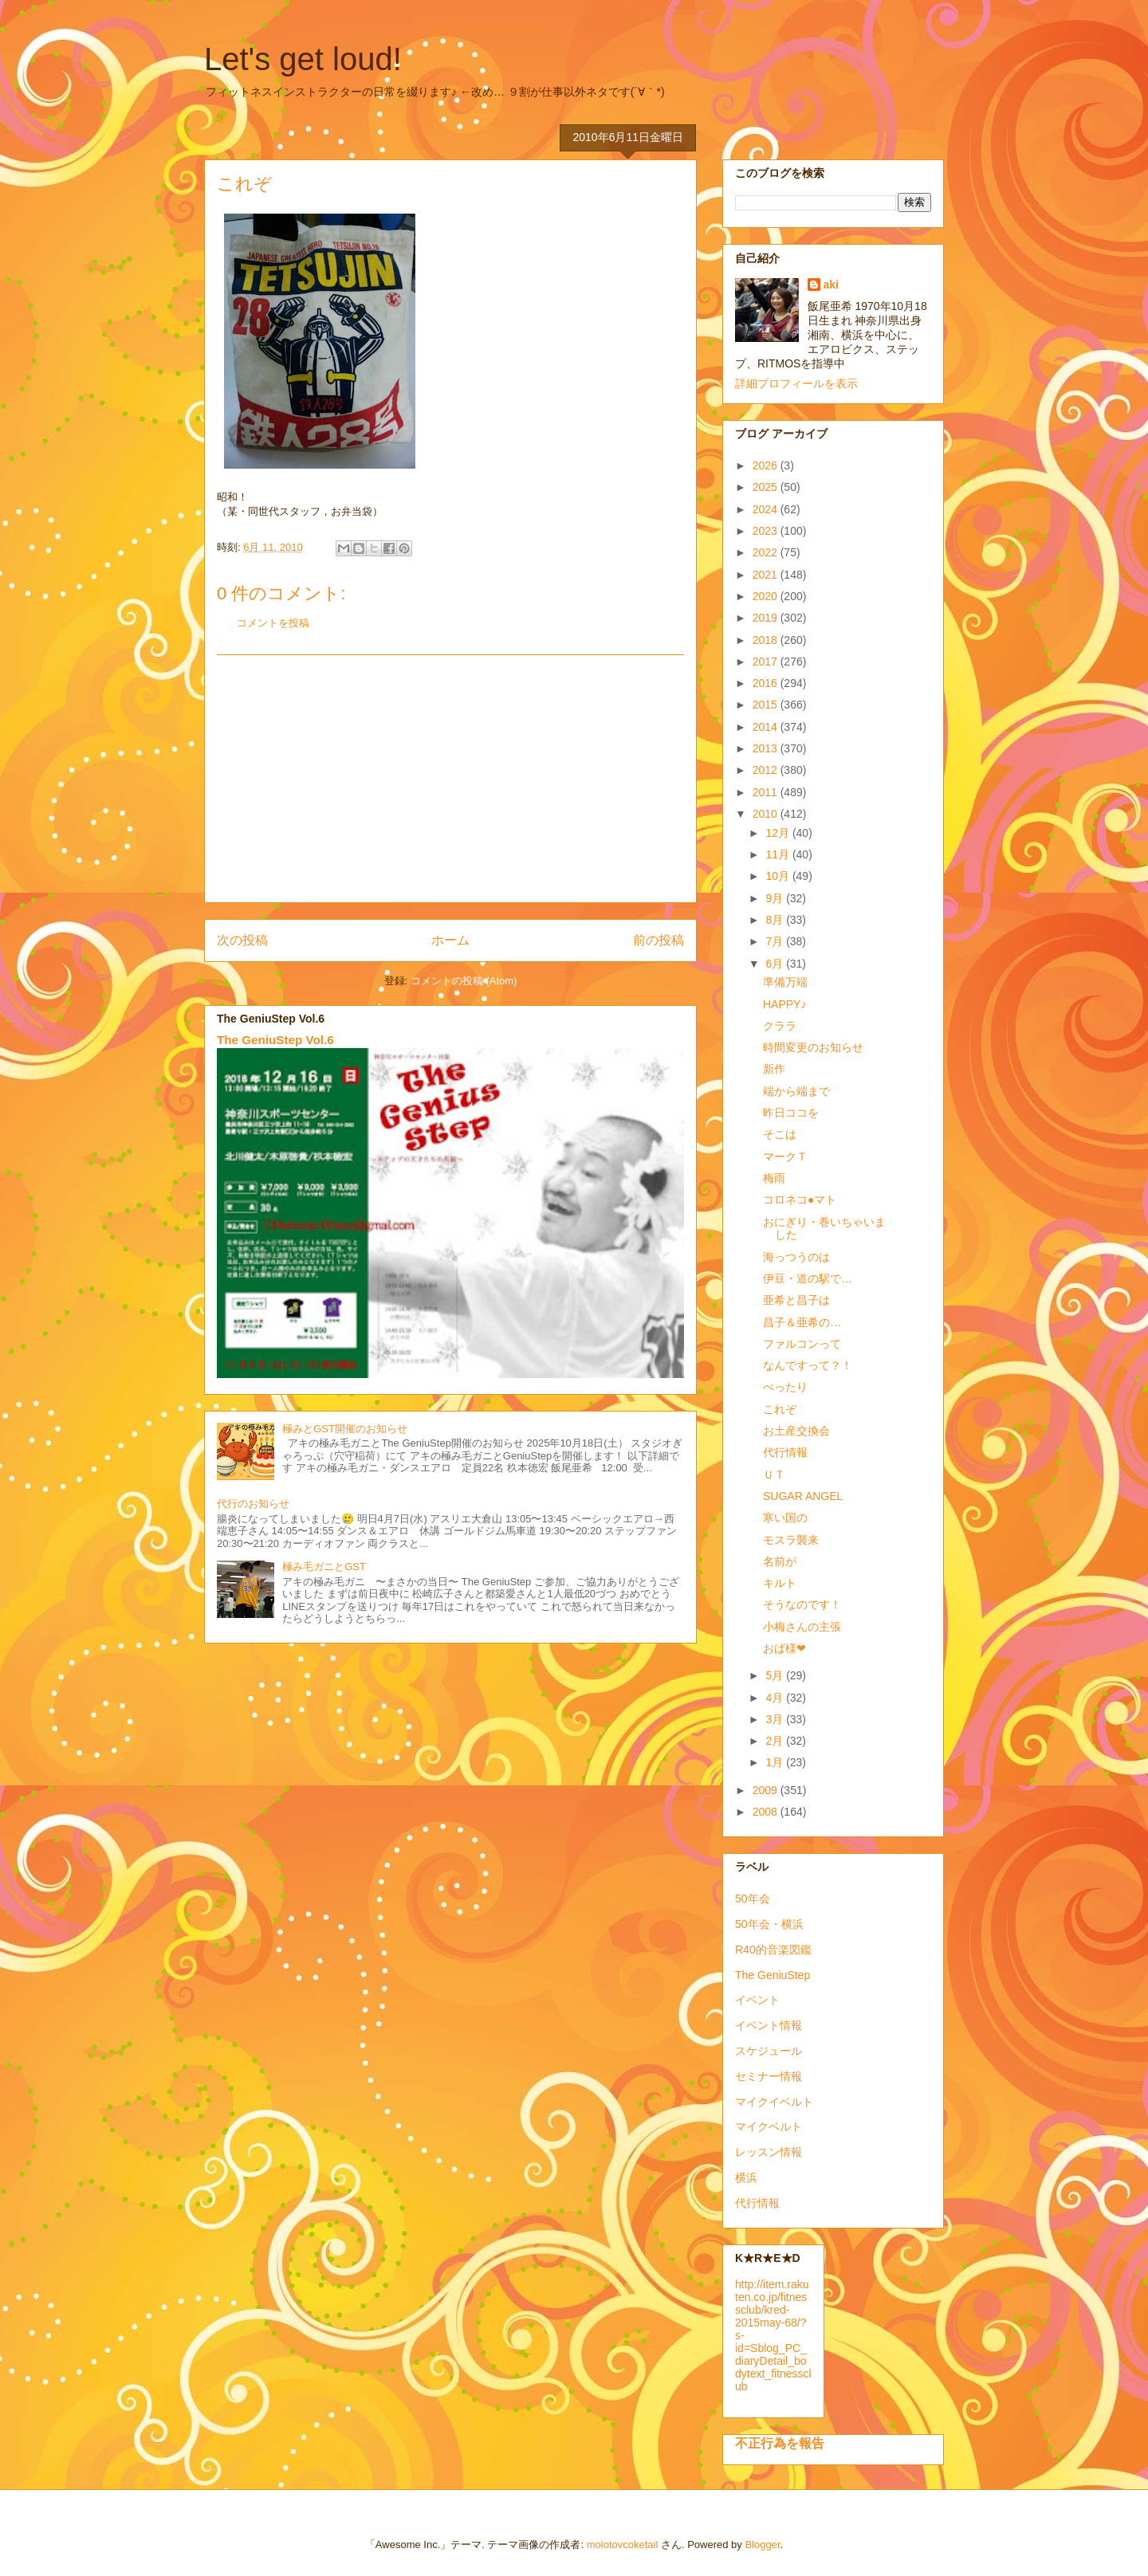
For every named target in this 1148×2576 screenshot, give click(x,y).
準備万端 (785, 982)
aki (831, 284)
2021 (766, 574)
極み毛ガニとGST (324, 1567)
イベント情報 (768, 2025)
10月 (778, 876)
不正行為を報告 (779, 2443)
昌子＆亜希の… (802, 1322)
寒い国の (785, 1517)
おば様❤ (784, 1648)
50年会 (752, 1898)
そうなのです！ (802, 1604)
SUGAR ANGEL (803, 1496)
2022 (766, 552)
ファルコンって (802, 1343)
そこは (779, 1134)
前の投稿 (658, 940)
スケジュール (768, 2050)
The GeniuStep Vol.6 (275, 1039)
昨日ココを (791, 1112)
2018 (766, 640)
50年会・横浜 (769, 1924)
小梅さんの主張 (802, 1626)
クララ (779, 1025)
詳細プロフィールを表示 (796, 383)
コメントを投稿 (273, 623)
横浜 (746, 2177)
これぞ (779, 1409)
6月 (775, 963)
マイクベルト (768, 2126)
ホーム (450, 940)
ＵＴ (774, 1474)
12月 (778, 833)
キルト (779, 1583)
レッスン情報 (768, 2152)
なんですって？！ (807, 1365)
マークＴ (785, 1156)
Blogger (762, 2544)
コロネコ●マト (799, 1199)
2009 (766, 1790)
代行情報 (785, 1452)
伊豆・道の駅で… (807, 1278)
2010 (766, 813)
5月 (775, 1675)
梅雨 (774, 1178)
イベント (757, 1999)
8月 (775, 919)
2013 (766, 748)
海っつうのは (796, 1257)
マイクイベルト (774, 2101)
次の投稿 (242, 940)
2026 (766, 465)
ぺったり (785, 1386)
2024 (766, 509)
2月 (775, 1740)
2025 (766, 487)
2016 (766, 683)
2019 (766, 617)
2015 (766, 704)
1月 (775, 1762)
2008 (766, 1811)
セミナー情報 (768, 2076)
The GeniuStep (772, 1975)
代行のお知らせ (253, 1504)
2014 (766, 727)
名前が (779, 1561)
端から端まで (796, 1091)
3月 (775, 1719)
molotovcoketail (623, 2544)
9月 (775, 898)
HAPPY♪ (784, 1004)
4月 (775, 1697)
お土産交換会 (796, 1430)
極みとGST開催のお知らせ (344, 1429)
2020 (766, 596)
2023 (766, 530)
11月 (778, 854)
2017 (766, 661)
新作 (774, 1068)
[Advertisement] (450, 778)
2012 (766, 770)
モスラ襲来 (791, 1539)
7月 (775, 941)
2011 (766, 792)
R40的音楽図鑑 (773, 1949)
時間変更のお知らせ (813, 1047)
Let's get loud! (303, 59)
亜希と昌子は (796, 1300)
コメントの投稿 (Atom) (464, 981)
